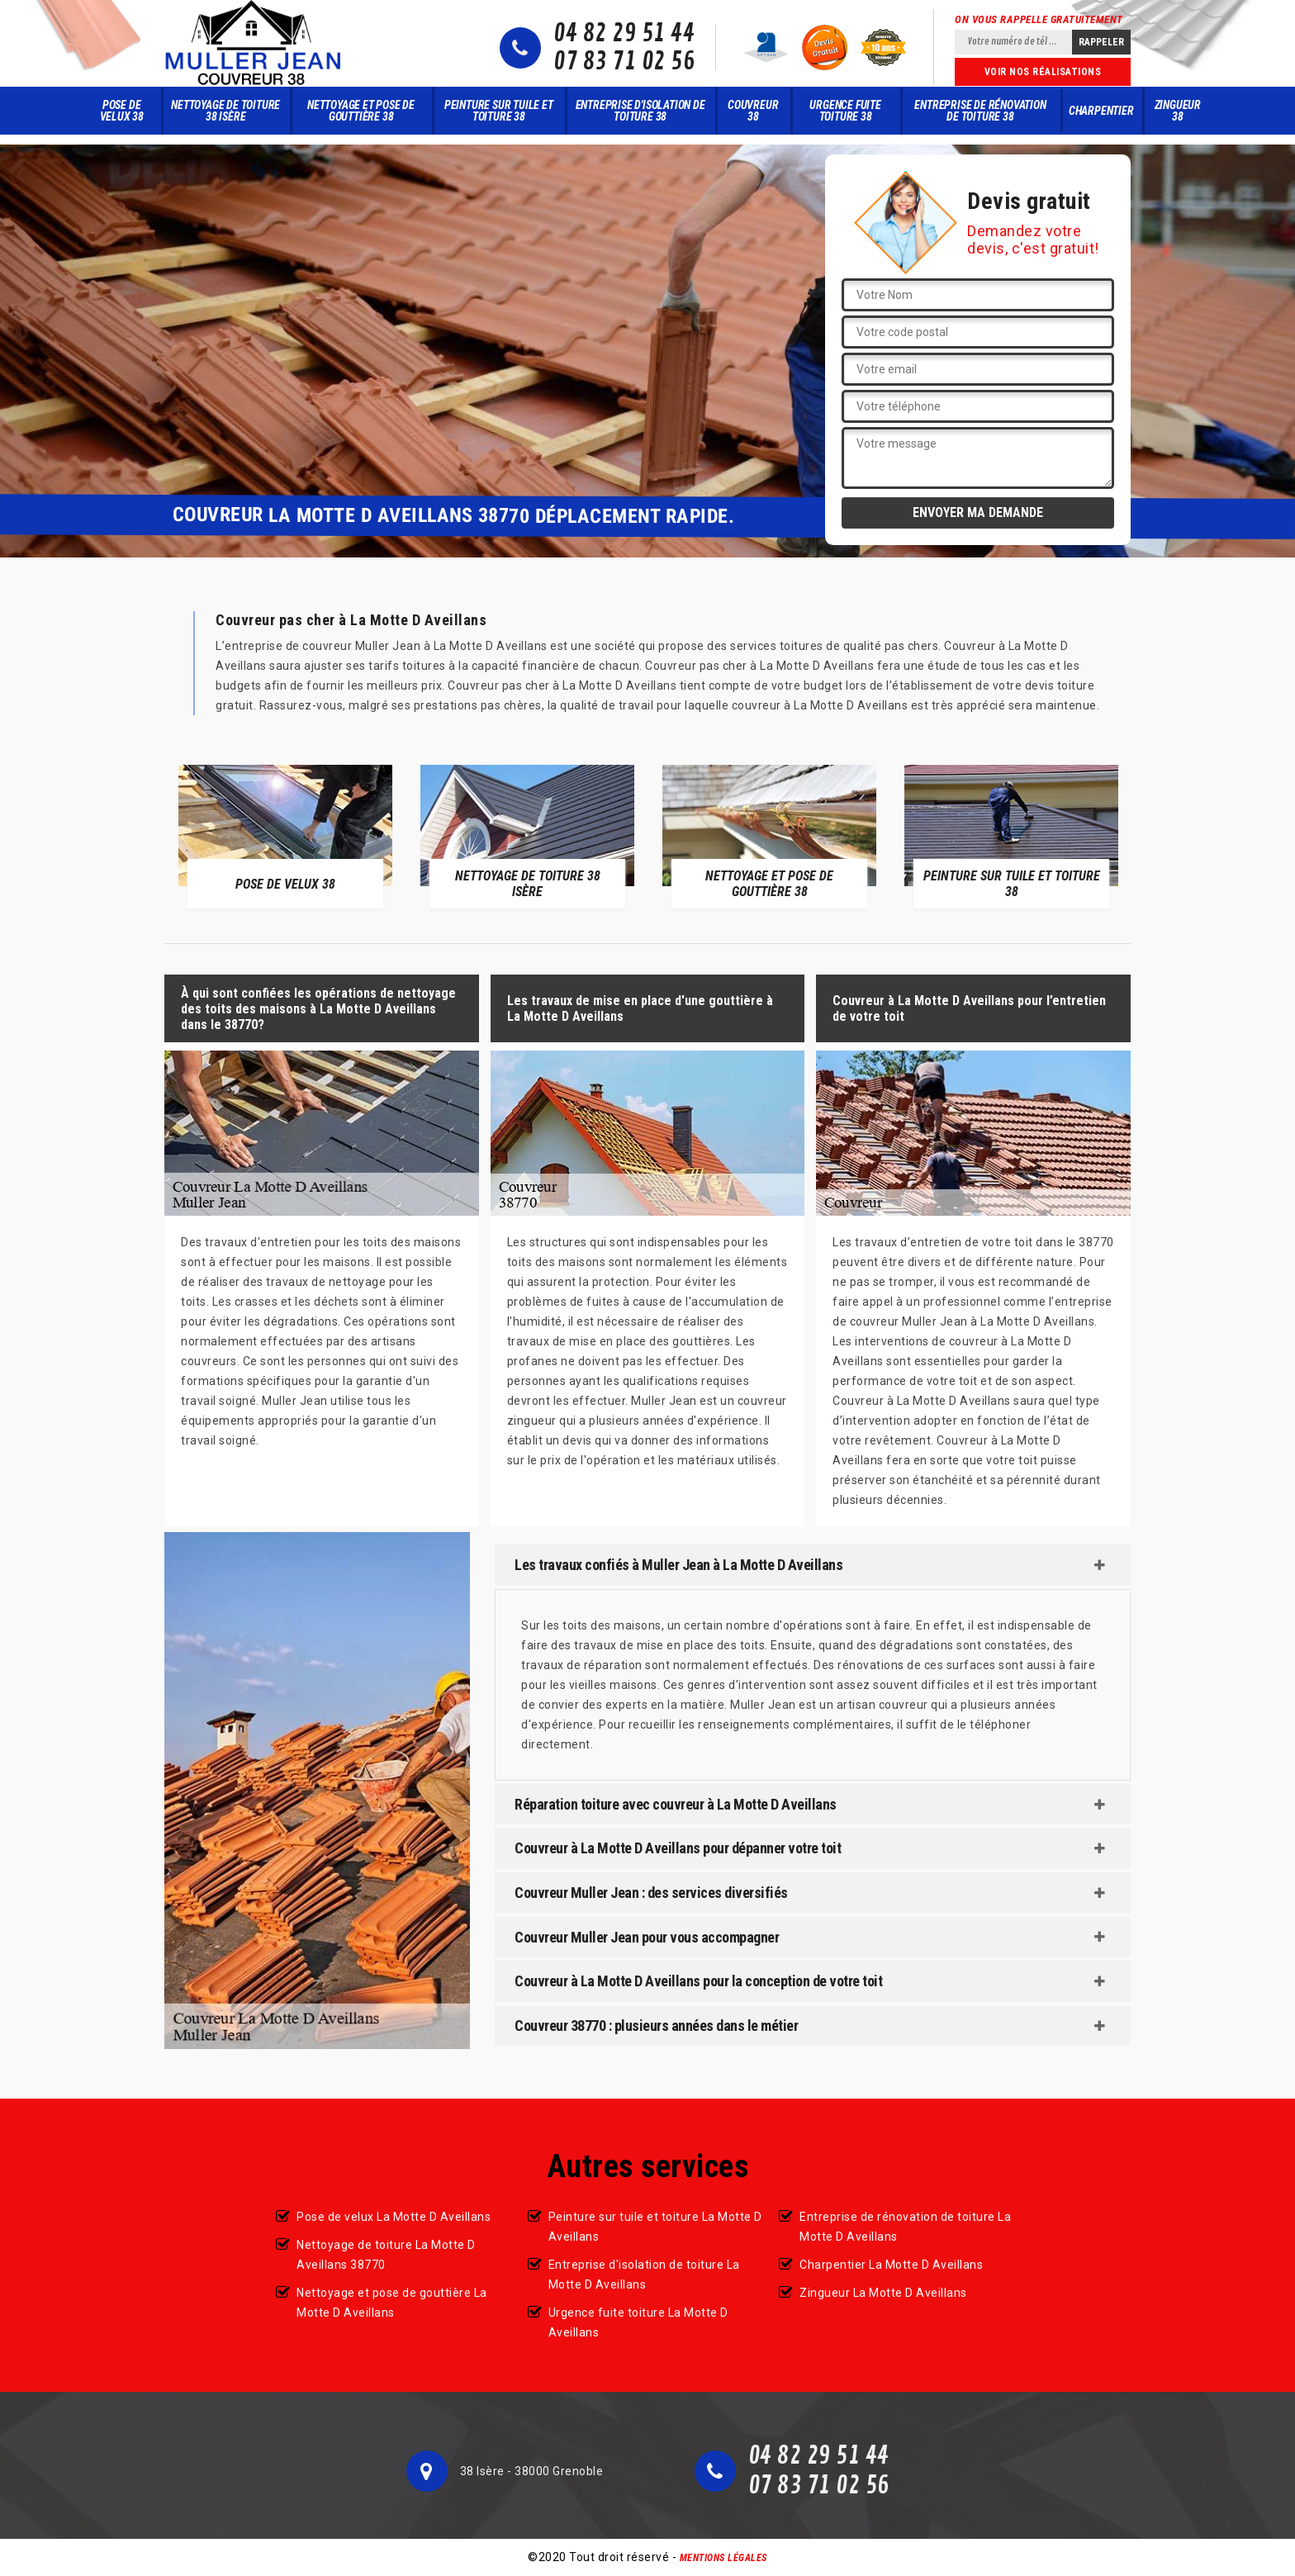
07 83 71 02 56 (624, 62)
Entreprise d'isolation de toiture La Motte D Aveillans (644, 2274)
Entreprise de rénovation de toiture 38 (980, 110)
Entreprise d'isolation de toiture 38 (640, 110)
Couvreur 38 (753, 110)
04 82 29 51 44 (624, 34)
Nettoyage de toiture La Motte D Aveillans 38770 (386, 2254)
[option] (285, 836)
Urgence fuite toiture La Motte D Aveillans (638, 2322)
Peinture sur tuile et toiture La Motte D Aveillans (655, 2226)
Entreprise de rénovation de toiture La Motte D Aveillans (905, 2226)
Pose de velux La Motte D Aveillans (393, 2216)
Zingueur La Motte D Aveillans (883, 2292)
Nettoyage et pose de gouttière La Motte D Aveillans (391, 2302)
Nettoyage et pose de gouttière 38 (361, 110)
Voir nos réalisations (1043, 72)
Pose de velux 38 (122, 110)
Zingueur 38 (1178, 110)
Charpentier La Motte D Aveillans (891, 2264)
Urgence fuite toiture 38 (844, 110)
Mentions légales (723, 2558)
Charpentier (1101, 110)
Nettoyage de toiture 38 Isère (225, 110)
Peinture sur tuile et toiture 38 (498, 110)
